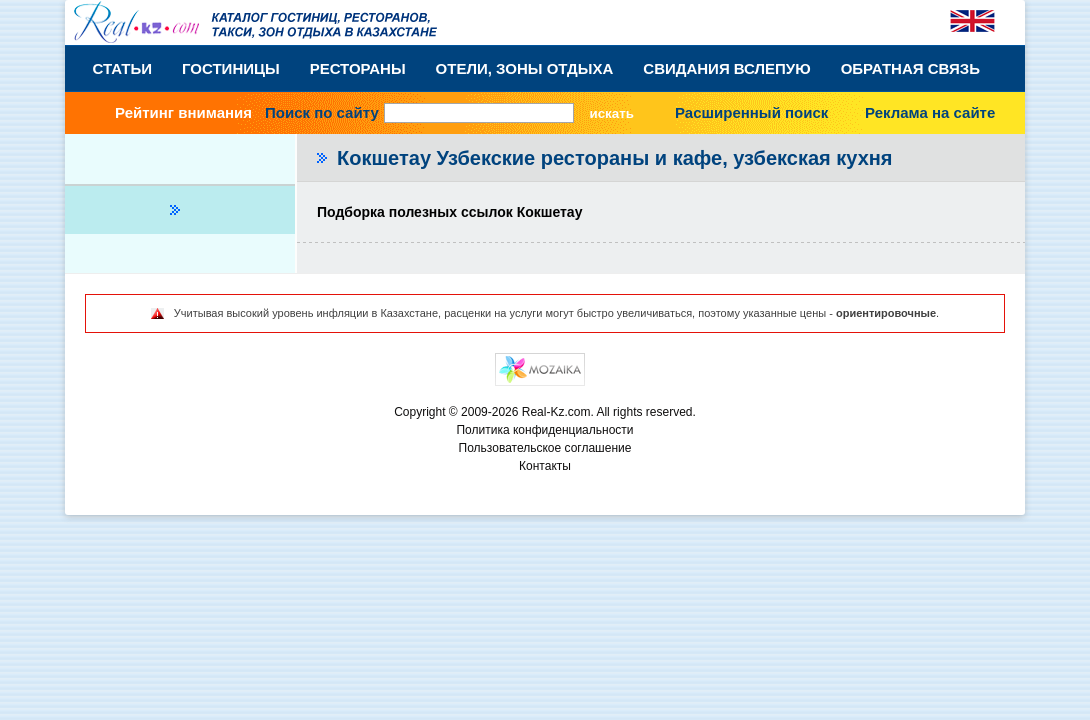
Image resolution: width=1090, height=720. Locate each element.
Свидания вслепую (726, 68)
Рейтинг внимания (183, 112)
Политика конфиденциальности (544, 430)
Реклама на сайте (930, 112)
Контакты (545, 466)
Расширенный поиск (751, 112)
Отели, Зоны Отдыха (525, 68)
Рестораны (358, 68)
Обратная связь (910, 68)
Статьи (123, 68)
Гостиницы (231, 68)
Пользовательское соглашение (545, 448)
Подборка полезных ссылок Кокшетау (449, 212)
